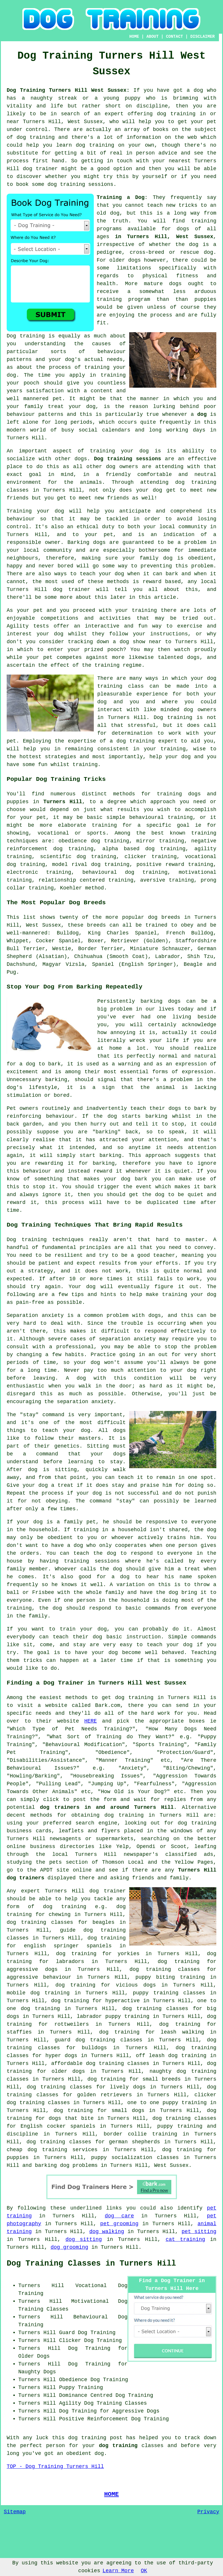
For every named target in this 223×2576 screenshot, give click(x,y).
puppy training (179, 2126)
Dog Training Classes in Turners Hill (91, 2263)
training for (112, 825)
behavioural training (161, 817)
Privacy (208, 2512)
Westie (61, 949)
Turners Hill (62, 802)
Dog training (26, 336)
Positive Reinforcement (93, 2419)
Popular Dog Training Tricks (56, 779)
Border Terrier (100, 949)
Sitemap (15, 2512)
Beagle (193, 964)
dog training (176, 114)
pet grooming (119, 2224)
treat (56, 406)
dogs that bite (70, 2118)
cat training (185, 2239)
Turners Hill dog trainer (48, 589)
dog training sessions (80, 184)
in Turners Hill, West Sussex (164, 237)
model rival (69, 864)
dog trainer (40, 169)
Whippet (18, 941)
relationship (57, 880)
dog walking (106, 2232)
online (16, 1846)
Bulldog (68, 933)
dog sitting (84, 2239)
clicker (136, 857)
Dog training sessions (127, 459)
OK (144, 2571)
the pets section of (67, 1862)
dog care (119, 2216)
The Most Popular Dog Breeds (56, 902)
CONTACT (174, 36)
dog (201, 414)
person (55, 2446)
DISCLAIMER (202, 36)
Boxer (96, 941)
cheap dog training (37, 2150)
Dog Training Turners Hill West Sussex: (68, 90)
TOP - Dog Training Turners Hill (55, 2466)
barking (56, 1080)
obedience (73, 841)
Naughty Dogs (37, 2372)
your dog (111, 574)
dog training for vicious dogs (105, 1985)
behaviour (21, 519)
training (203, 221)
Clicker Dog (76, 2340)
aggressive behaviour (39, 1977)
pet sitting (198, 2232)
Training (19, 511)
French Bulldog (189, 933)
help (156, 757)
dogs (134, 260)
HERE (90, 1721)
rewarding (49, 1163)
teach (155, 205)
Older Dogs (34, 2356)
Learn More (118, 2571)
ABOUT (152, 36)
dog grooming (69, 2247)
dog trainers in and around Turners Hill (107, 1807)
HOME (134, 36)
